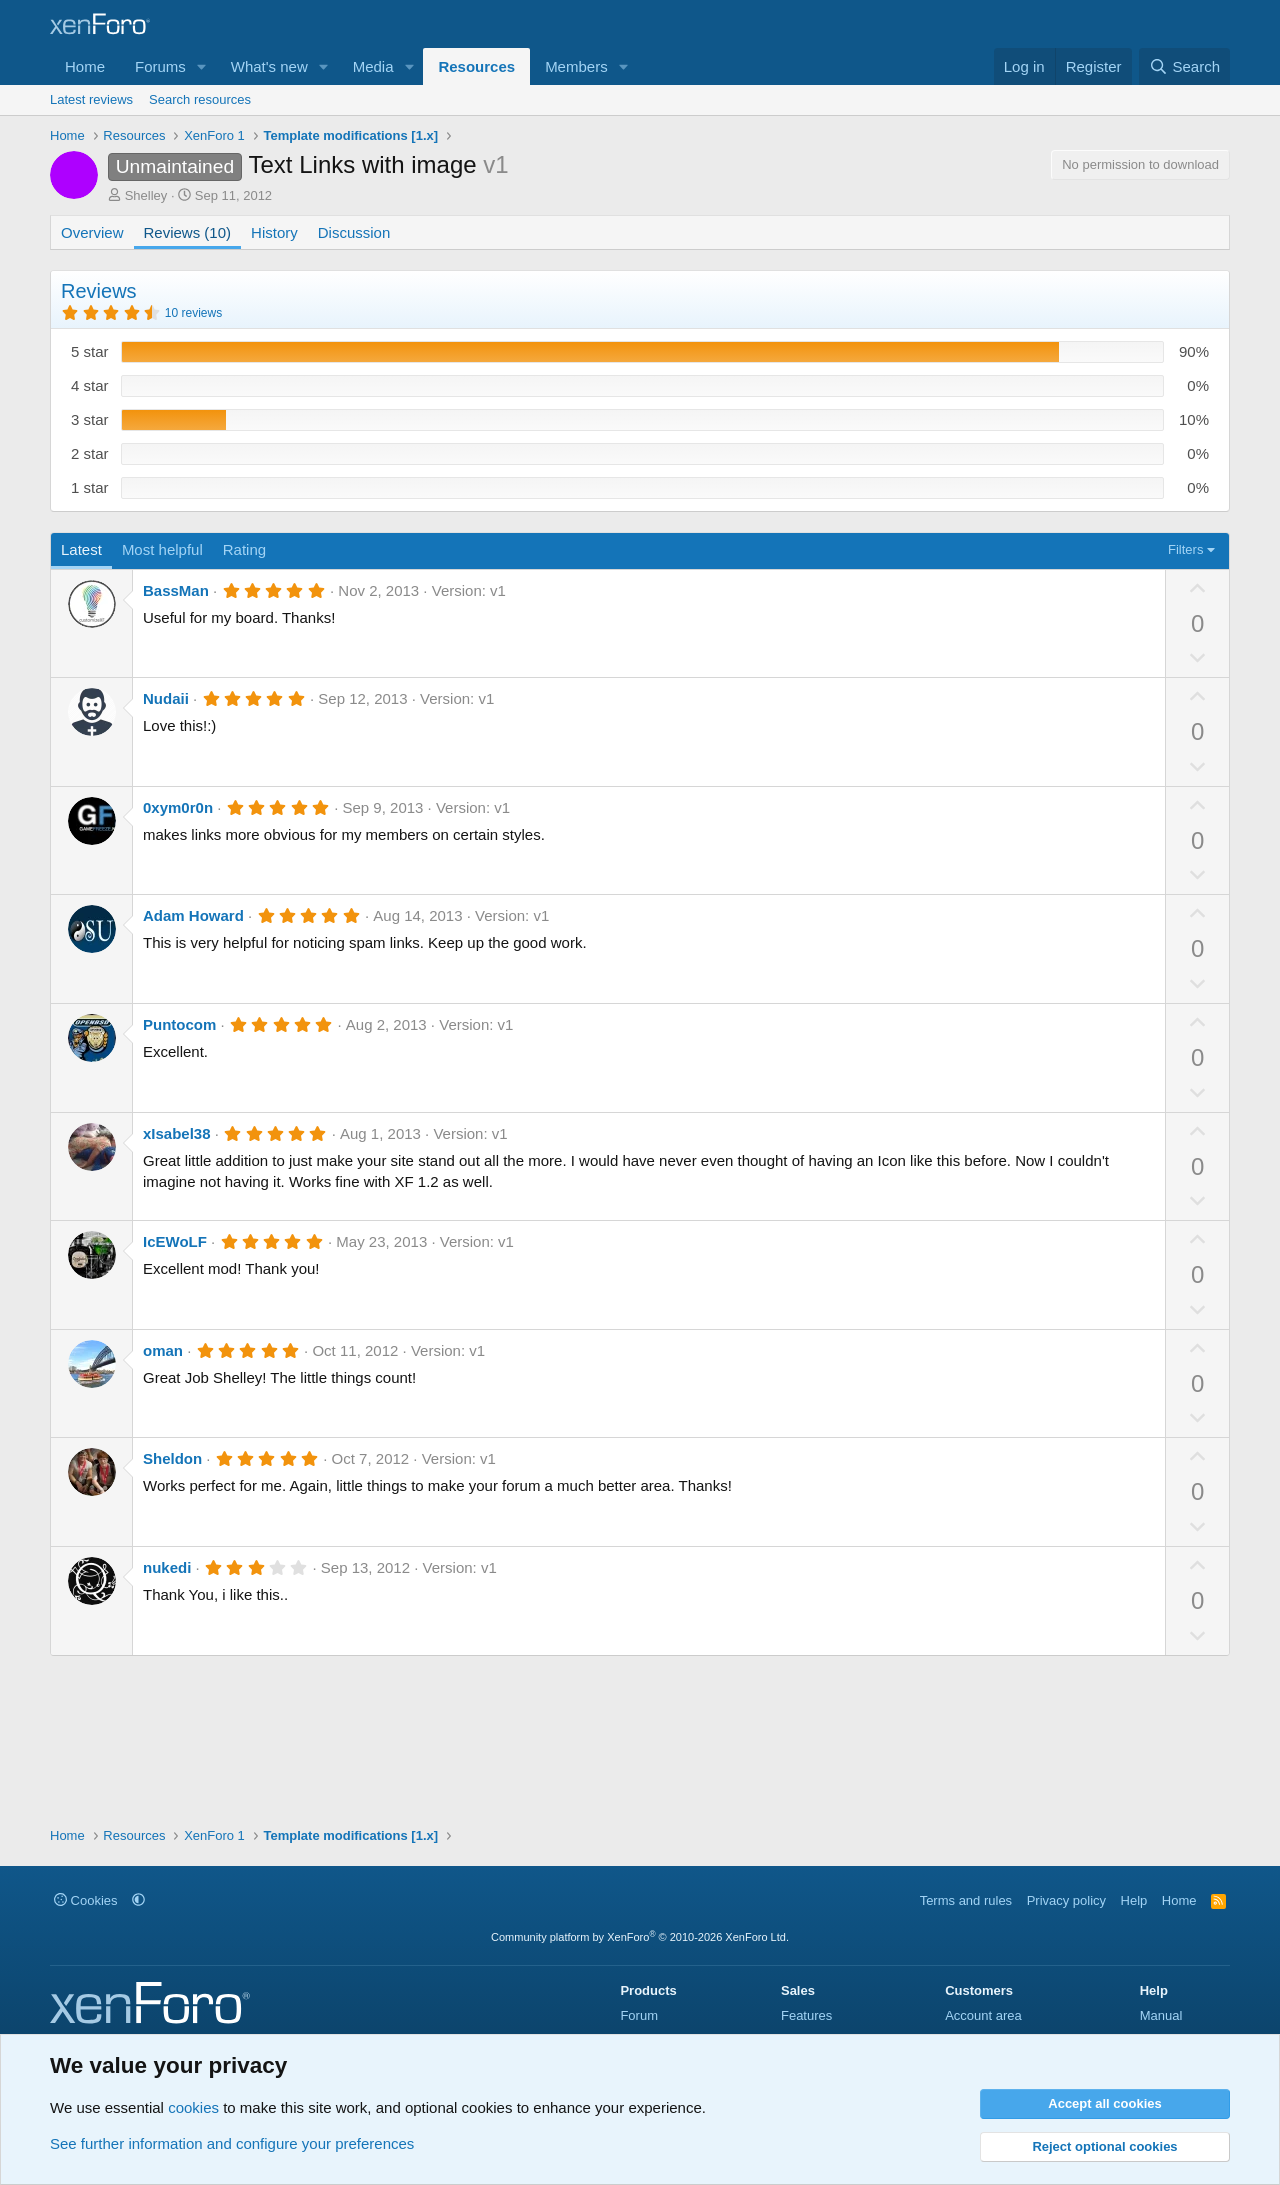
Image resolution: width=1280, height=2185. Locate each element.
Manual (1161, 2015)
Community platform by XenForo (640, 1937)
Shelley (146, 195)
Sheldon (172, 1458)
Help (1134, 1900)
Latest (81, 549)
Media (373, 66)
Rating (244, 549)
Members (576, 66)
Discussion (354, 232)
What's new (269, 66)
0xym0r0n (178, 807)
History (274, 232)
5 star (90, 351)
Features (806, 2015)
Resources (476, 66)
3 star (90, 419)
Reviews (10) (188, 232)
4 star (90, 385)
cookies (193, 2107)
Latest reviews (91, 99)
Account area (983, 2015)
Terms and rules (966, 1900)
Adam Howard (193, 915)
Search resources (200, 99)
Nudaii (166, 698)
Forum (639, 2015)
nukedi (167, 1567)
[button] (202, 66)
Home (85, 66)
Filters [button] (1185, 549)
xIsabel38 (177, 1133)
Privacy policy (1066, 1900)
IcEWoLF (175, 1241)
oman (163, 1350)
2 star (90, 453)
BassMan (176, 590)
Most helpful (162, 549)
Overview (92, 232)
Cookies (86, 1900)
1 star (90, 487)
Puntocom (179, 1024)
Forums (160, 66)
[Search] (1184, 66)
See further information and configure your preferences (232, 2143)
